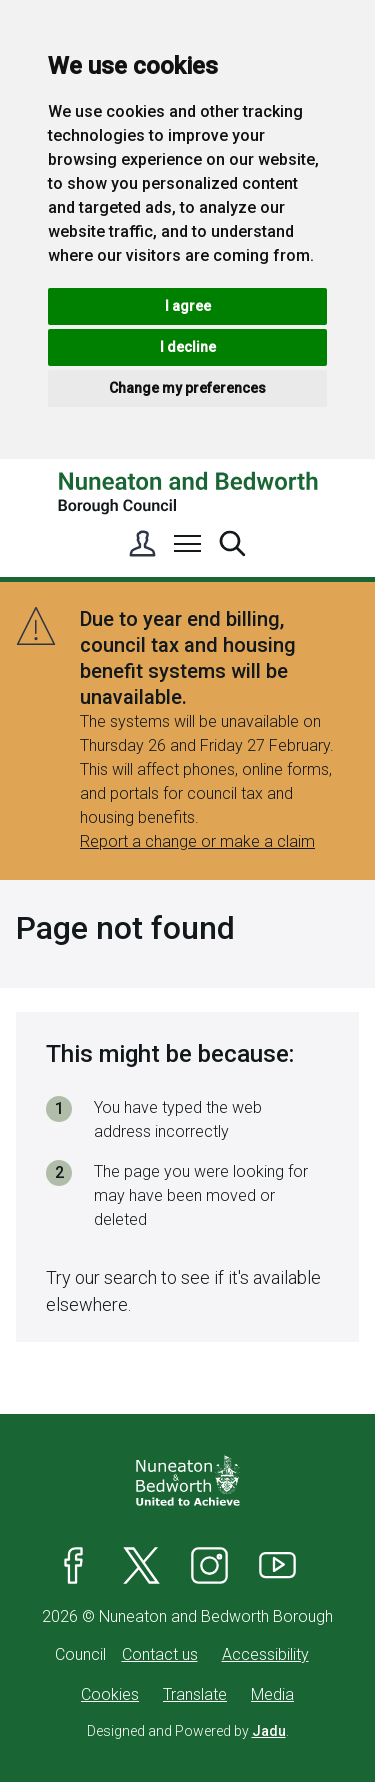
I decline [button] (188, 347)
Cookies (110, 1694)
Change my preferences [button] (187, 388)
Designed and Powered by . (188, 1731)
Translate (195, 1694)
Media (272, 1694)
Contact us (160, 1654)
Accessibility (265, 1654)
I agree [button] (188, 306)
